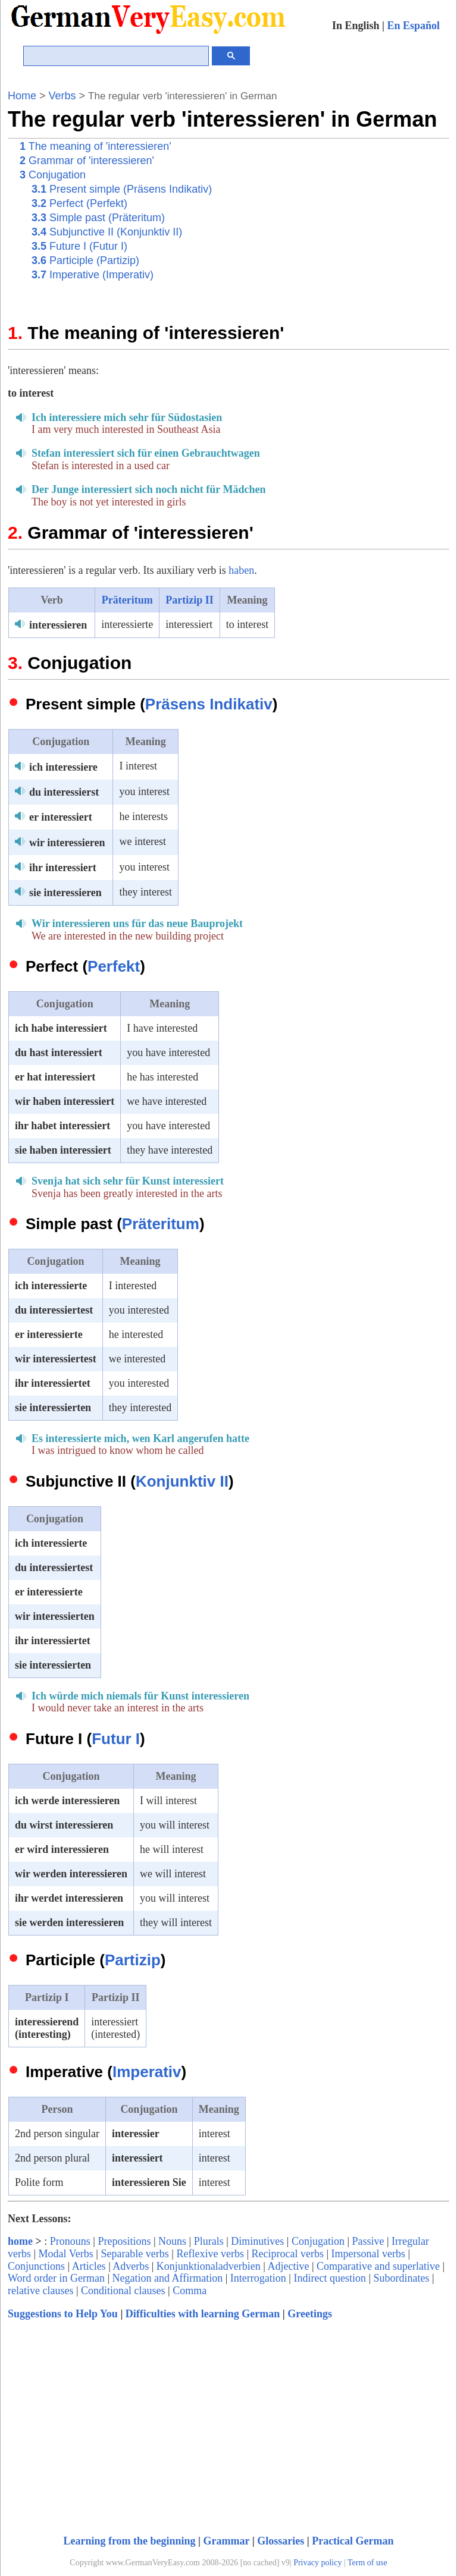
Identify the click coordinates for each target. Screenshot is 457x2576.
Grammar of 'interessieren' (87, 161)
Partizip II (189, 600)
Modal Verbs (66, 2254)
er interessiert (60, 817)
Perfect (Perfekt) (79, 203)
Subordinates (402, 2278)
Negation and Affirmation (167, 2278)
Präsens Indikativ (209, 704)
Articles (89, 2266)
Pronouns (70, 2241)
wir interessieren (67, 843)
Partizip (133, 1960)
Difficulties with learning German (203, 2314)
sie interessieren (65, 893)
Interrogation (258, 2278)
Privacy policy (317, 2562)
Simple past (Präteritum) (98, 218)
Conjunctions (36, 2266)
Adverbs (130, 2266)
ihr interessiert (62, 868)
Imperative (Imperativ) (93, 275)
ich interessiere (63, 767)
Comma (189, 2291)
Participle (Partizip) (85, 260)
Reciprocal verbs (288, 2254)
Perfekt (113, 966)
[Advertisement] (337, 222)
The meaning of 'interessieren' (95, 146)
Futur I (116, 1739)
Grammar (227, 2541)
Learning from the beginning (129, 2541)
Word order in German (56, 2278)
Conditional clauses (123, 2291)
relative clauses (40, 2291)
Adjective (288, 2266)
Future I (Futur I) (79, 246)
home (20, 2241)
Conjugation (53, 175)
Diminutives (257, 2241)
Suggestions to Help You (63, 2314)
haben (241, 570)
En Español (413, 26)
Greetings (309, 2314)
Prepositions (124, 2241)
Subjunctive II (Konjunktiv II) (107, 232)
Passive (368, 2241)
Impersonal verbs (368, 2254)
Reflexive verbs (209, 2254)
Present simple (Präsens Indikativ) (122, 189)
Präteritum (127, 600)
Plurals (209, 2241)
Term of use (367, 2562)
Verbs (62, 96)
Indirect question (329, 2278)
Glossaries (280, 2541)
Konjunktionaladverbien (208, 2266)
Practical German (352, 2541)
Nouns (172, 2241)
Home (22, 96)
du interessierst (64, 792)
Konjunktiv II (182, 1481)
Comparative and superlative (378, 2266)
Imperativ (146, 2072)
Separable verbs (134, 2254)
